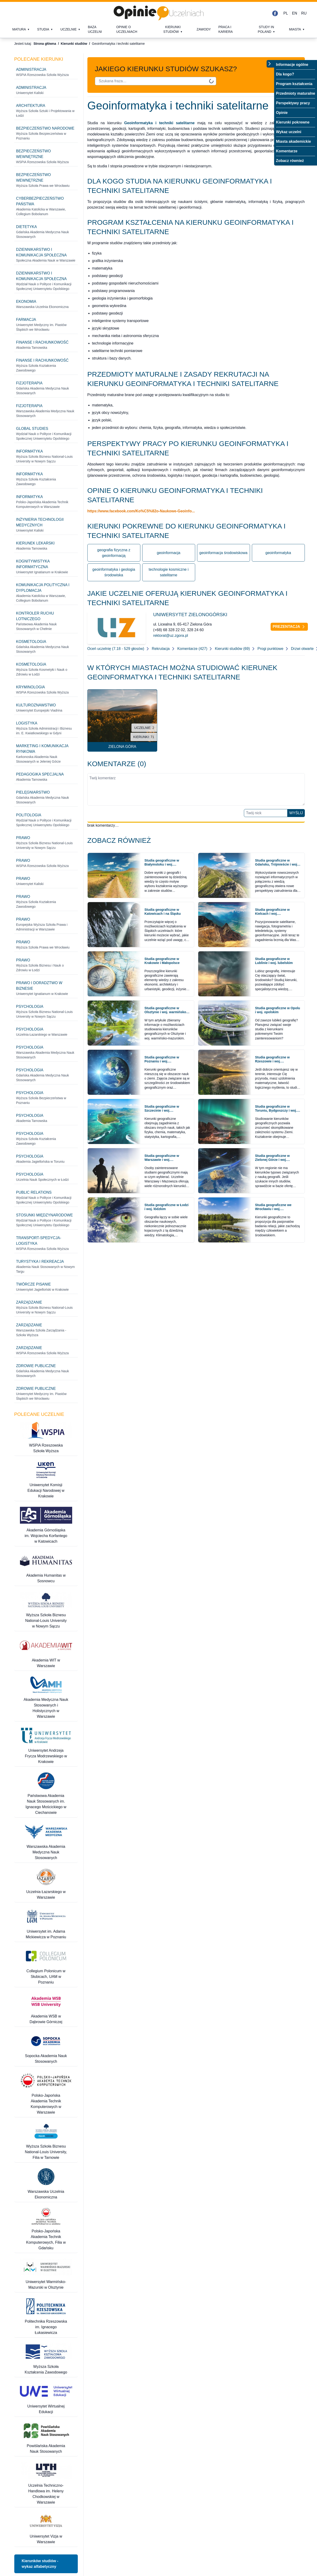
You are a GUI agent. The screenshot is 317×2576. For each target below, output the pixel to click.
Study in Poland (266, 29)
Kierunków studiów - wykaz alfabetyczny (40, 2564)
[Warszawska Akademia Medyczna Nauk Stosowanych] (46, 1842)
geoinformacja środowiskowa (223, 553)
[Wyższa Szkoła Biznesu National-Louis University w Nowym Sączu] (46, 1610)
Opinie (282, 113)
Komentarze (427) (195, 648)
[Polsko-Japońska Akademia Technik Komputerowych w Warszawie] (46, 2093)
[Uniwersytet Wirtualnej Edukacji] (46, 2399)
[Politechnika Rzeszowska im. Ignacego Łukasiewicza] (46, 2317)
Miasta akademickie (293, 141)
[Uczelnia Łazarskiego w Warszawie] (46, 1884)
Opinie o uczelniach (126, 29)
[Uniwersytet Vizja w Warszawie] (46, 2529)
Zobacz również (290, 161)
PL (285, 13)
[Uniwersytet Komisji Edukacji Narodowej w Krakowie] (46, 1480)
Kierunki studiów (172, 29)
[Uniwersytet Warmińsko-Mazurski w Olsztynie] (46, 2275)
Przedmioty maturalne (295, 93)
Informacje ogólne (292, 65)
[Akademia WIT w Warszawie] (46, 1653)
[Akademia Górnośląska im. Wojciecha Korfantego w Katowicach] (46, 1525)
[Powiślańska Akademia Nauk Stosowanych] (46, 2438)
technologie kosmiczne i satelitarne (169, 572)
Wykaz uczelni (288, 132)
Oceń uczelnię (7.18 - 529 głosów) (118, 648)
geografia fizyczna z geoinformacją (113, 553)
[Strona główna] (159, 13)
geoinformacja (168, 553)
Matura (19, 29)
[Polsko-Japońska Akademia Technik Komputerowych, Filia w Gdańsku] (46, 2229)
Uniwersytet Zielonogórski (190, 614)
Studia (43, 29)
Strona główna (45, 43)
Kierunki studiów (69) (235, 648)
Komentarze (287, 151)
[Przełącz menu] (270, 63)
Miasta (295, 29)
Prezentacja (289, 626)
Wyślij (296, 813)
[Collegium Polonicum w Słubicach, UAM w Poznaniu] (46, 1966)
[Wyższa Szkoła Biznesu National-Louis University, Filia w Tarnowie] (46, 2142)
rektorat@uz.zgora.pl (170, 635)
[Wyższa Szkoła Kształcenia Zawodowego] (46, 2359)
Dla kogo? (285, 74)
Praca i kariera (225, 29)
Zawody (204, 29)
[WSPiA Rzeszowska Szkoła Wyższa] (46, 1438)
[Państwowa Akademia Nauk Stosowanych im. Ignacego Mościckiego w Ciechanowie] (46, 1794)
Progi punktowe (273, 648)
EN (294, 13)
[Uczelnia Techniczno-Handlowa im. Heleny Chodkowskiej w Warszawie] (46, 2483)
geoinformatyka (278, 553)
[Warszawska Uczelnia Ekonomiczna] (46, 2184)
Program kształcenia (294, 84)
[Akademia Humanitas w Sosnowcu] (46, 1568)
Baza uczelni (95, 29)
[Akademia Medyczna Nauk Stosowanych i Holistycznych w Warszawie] (46, 1698)
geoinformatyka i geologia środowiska (113, 572)
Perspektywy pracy (293, 103)
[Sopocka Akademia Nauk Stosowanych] (46, 2048)
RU (303, 13)
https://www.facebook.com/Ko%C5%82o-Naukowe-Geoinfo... (141, 511)
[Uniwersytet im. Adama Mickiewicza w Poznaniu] (46, 1924)
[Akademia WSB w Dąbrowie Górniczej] (46, 2009)
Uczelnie (68, 29)
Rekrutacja (163, 648)
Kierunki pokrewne (293, 122)
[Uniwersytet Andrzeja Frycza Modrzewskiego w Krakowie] (46, 1746)
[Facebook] (275, 13)
